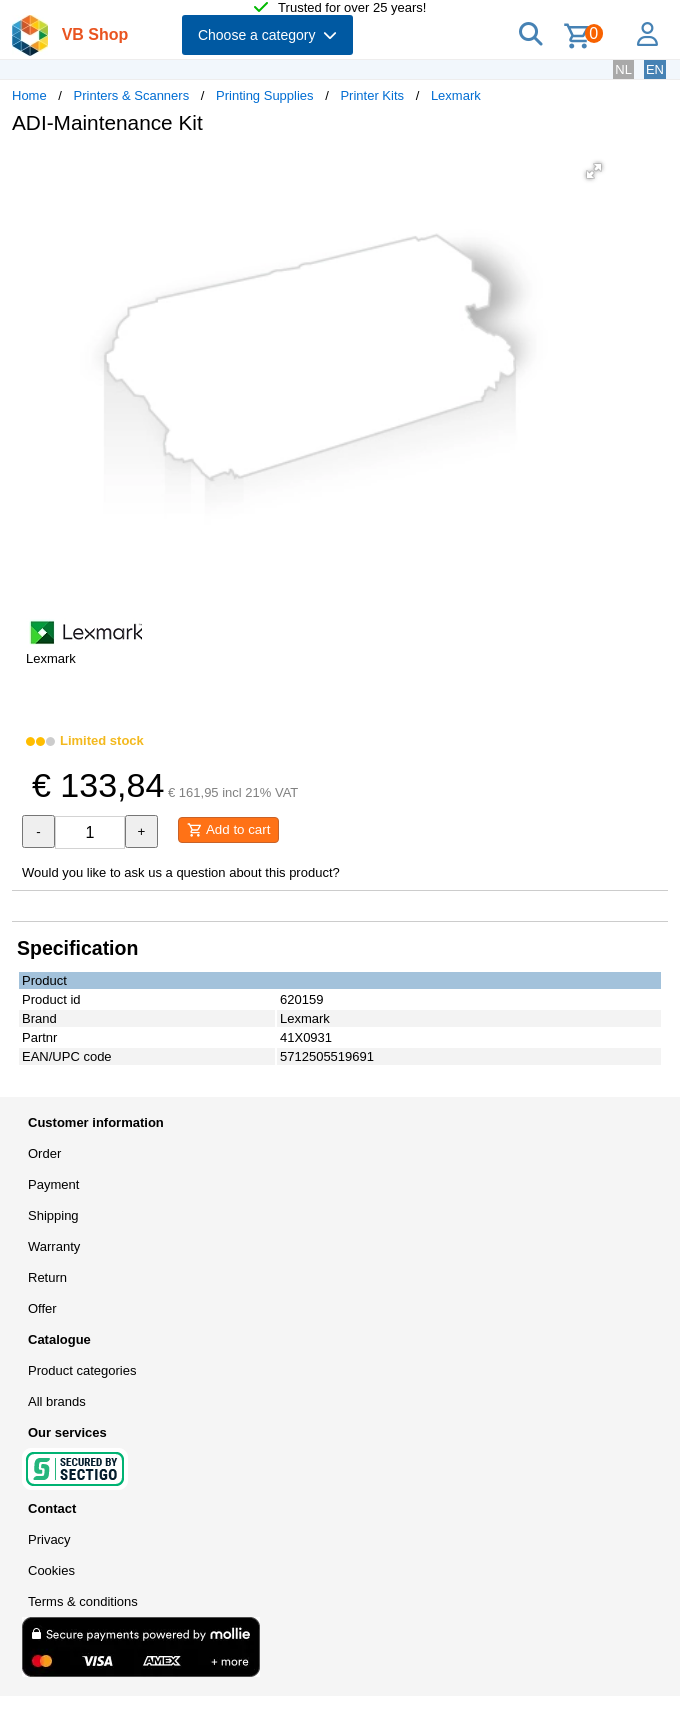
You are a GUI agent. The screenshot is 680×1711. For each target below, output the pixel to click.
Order (44, 1153)
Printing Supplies (265, 95)
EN (655, 69)
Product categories (82, 1370)
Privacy (49, 1539)
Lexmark (456, 95)
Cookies (51, 1570)
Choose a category (267, 35)
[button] (594, 171)
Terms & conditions (83, 1601)
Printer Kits (372, 95)
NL (623, 69)
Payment (53, 1184)
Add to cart (228, 830)
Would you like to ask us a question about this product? (181, 872)
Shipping (53, 1215)
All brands (57, 1401)
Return (47, 1277)
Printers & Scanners (132, 95)
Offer (42, 1308)
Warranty (54, 1246)
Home (29, 95)
